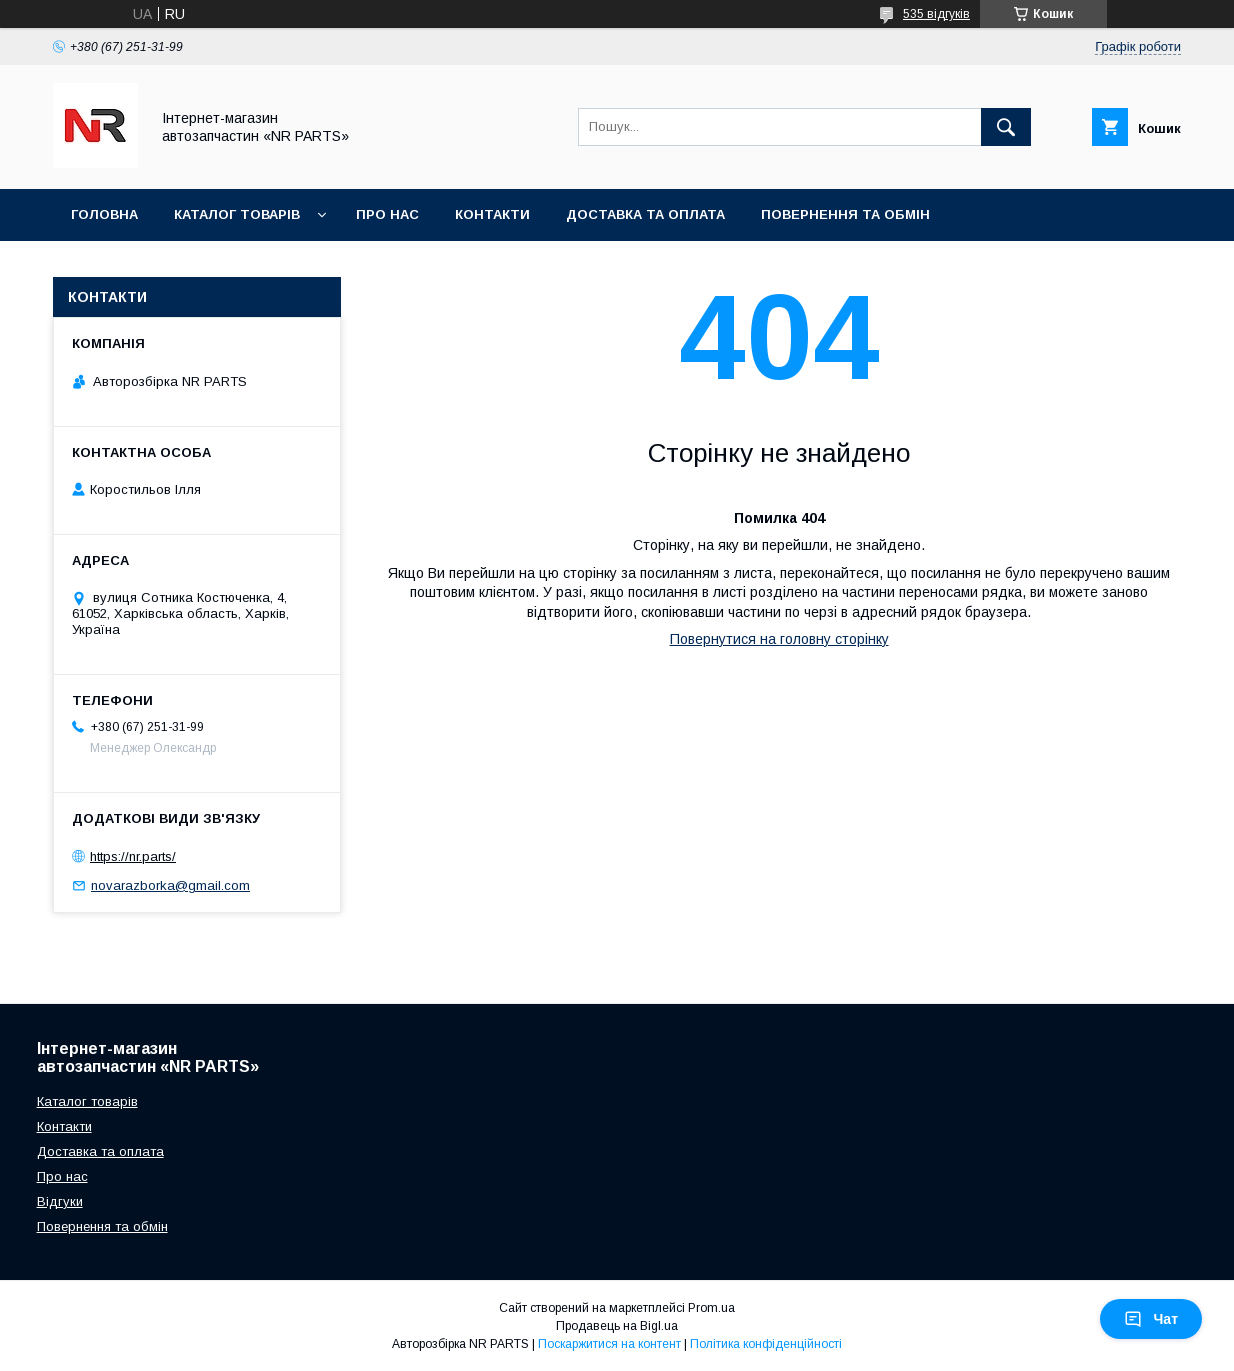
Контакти (492, 214)
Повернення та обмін (845, 214)
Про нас (387, 214)
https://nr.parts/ (133, 856)
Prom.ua (711, 1308)
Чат (1151, 1319)
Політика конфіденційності (766, 1344)
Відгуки (60, 1201)
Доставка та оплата (645, 214)
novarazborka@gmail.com (170, 885)
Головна (104, 214)
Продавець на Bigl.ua (617, 1326)
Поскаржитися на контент (609, 1344)
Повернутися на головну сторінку (779, 639)
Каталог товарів (237, 214)
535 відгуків (936, 14)
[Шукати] (1006, 127)
